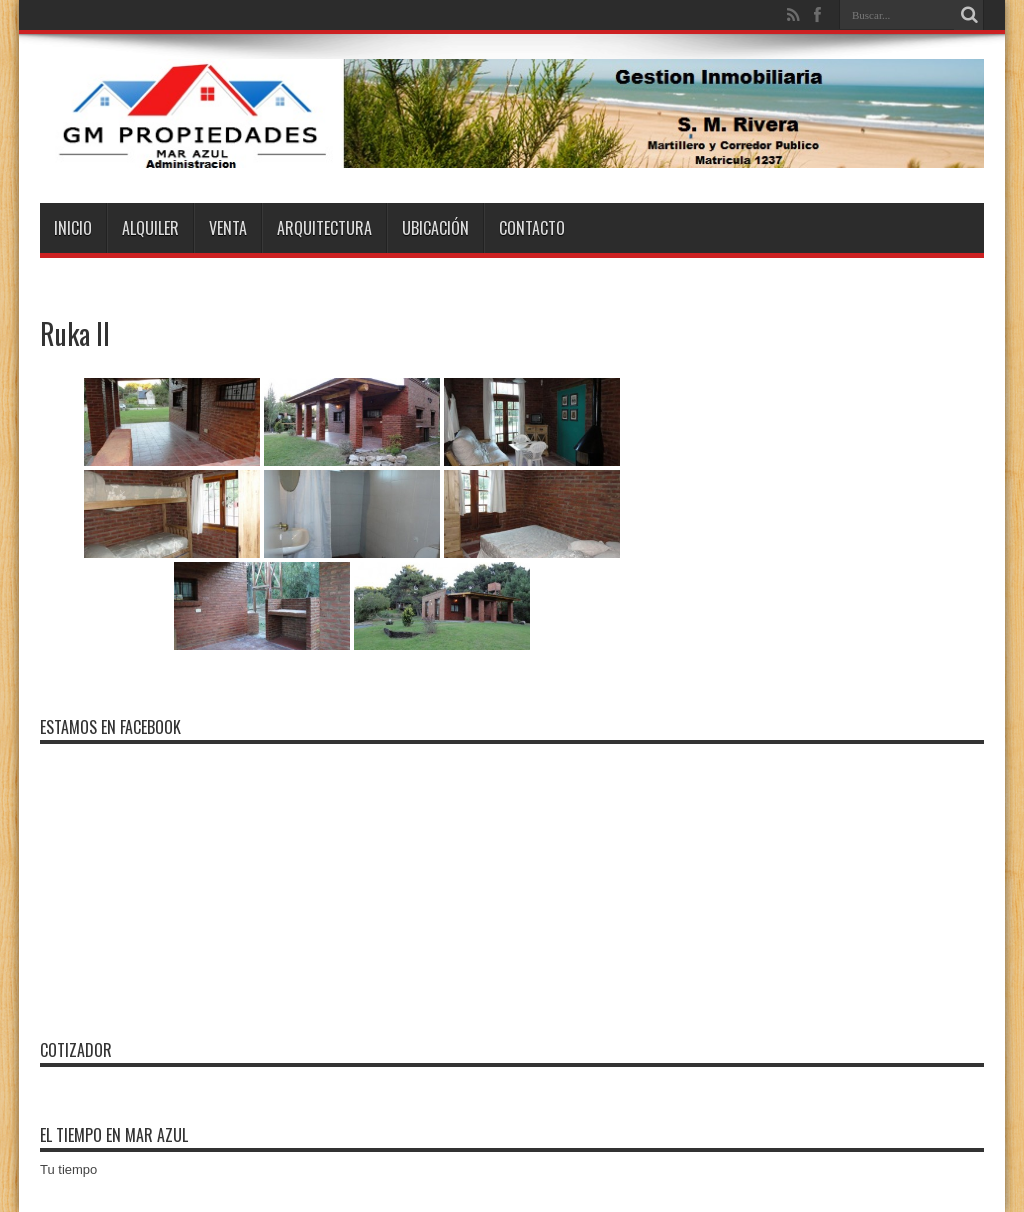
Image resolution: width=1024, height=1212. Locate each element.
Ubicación (435, 228)
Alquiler (150, 228)
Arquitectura (324, 228)
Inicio (73, 228)
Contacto (532, 228)
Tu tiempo (68, 1169)
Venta (228, 228)
